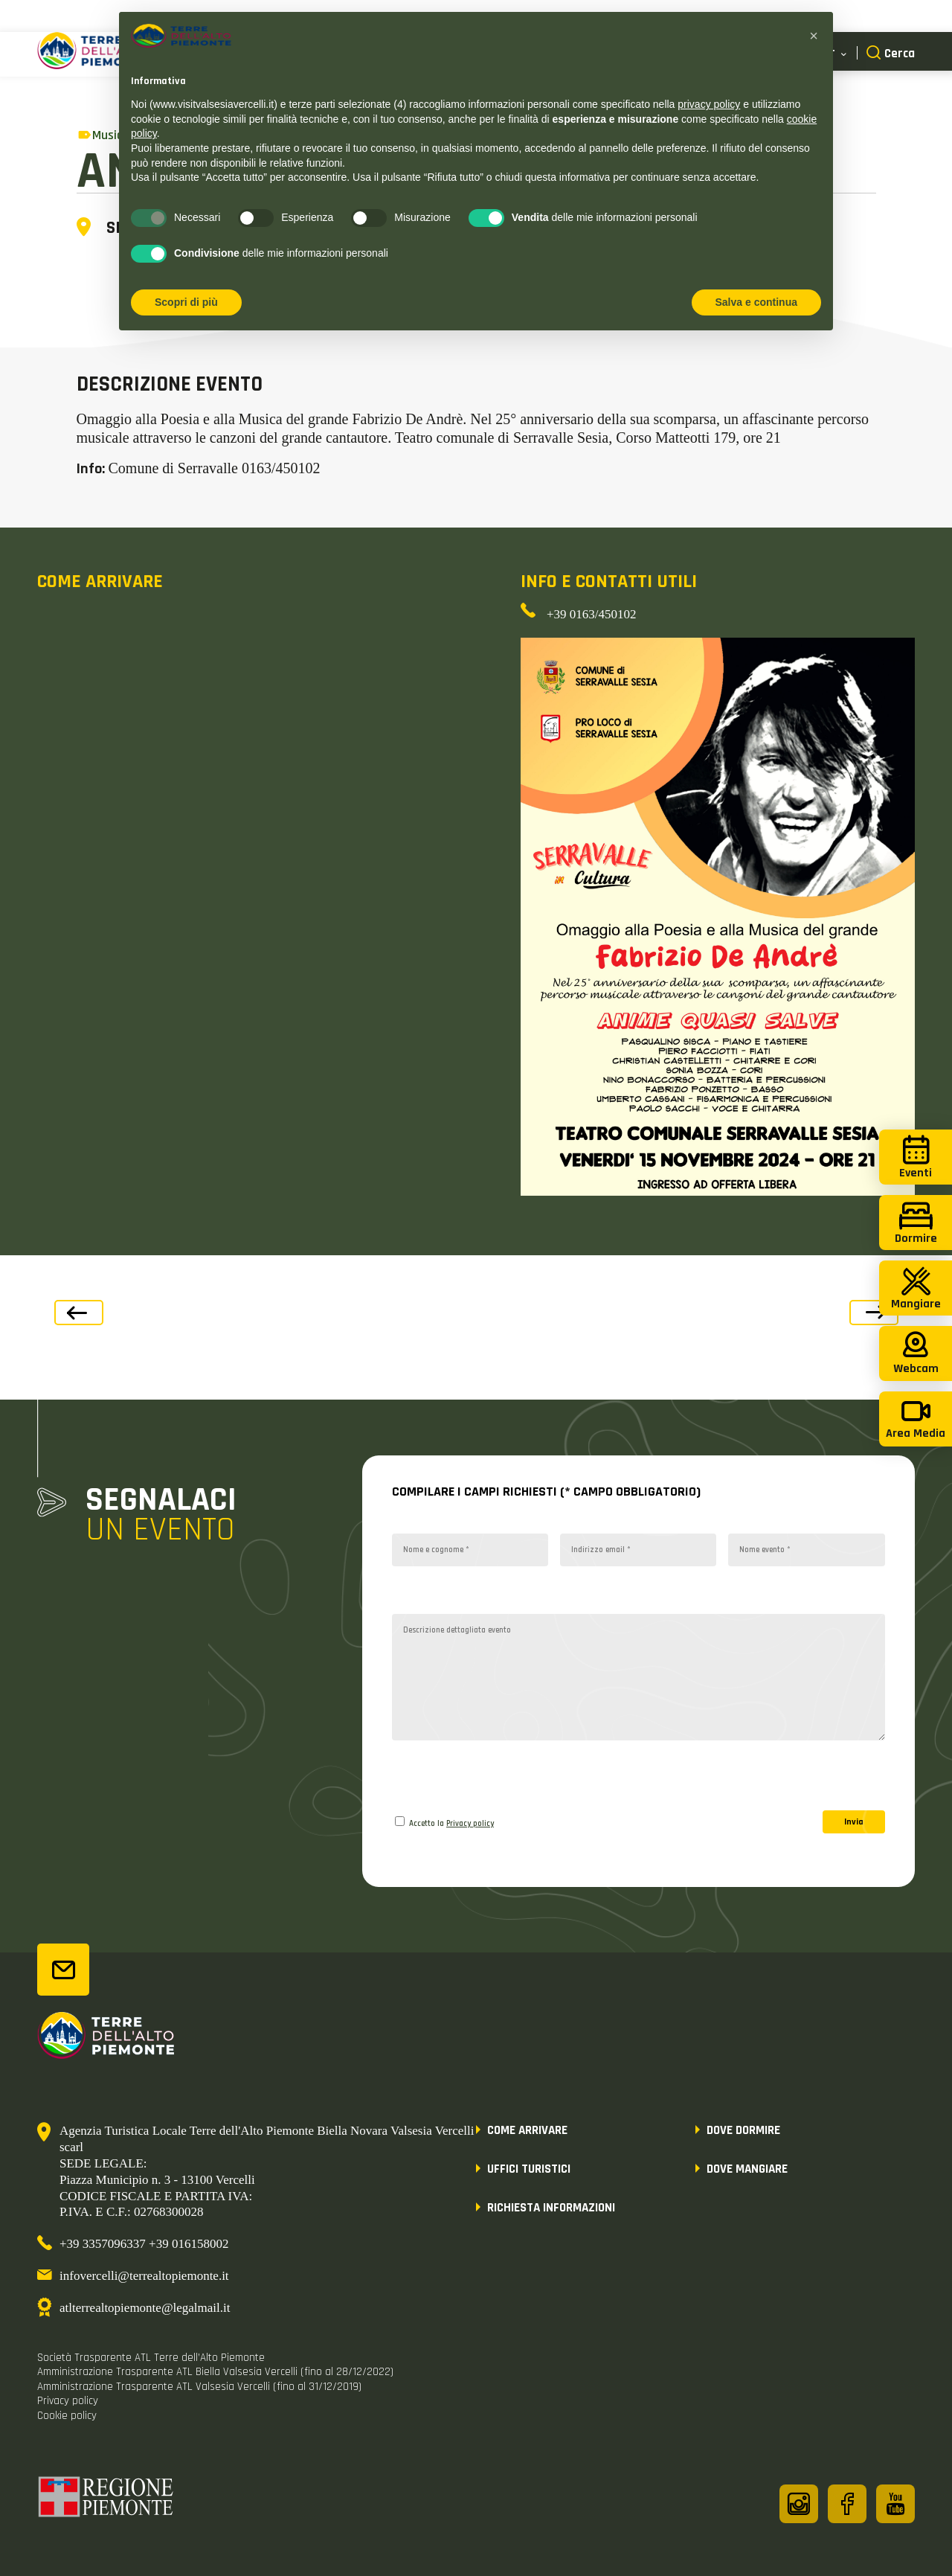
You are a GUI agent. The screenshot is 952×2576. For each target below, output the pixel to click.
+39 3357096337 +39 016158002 (144, 2244)
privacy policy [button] (709, 104)
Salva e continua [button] (756, 302)
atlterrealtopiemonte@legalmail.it (145, 2308)
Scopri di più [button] (186, 302)
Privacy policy (470, 1824)
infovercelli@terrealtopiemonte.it (144, 2276)
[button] (814, 36)
